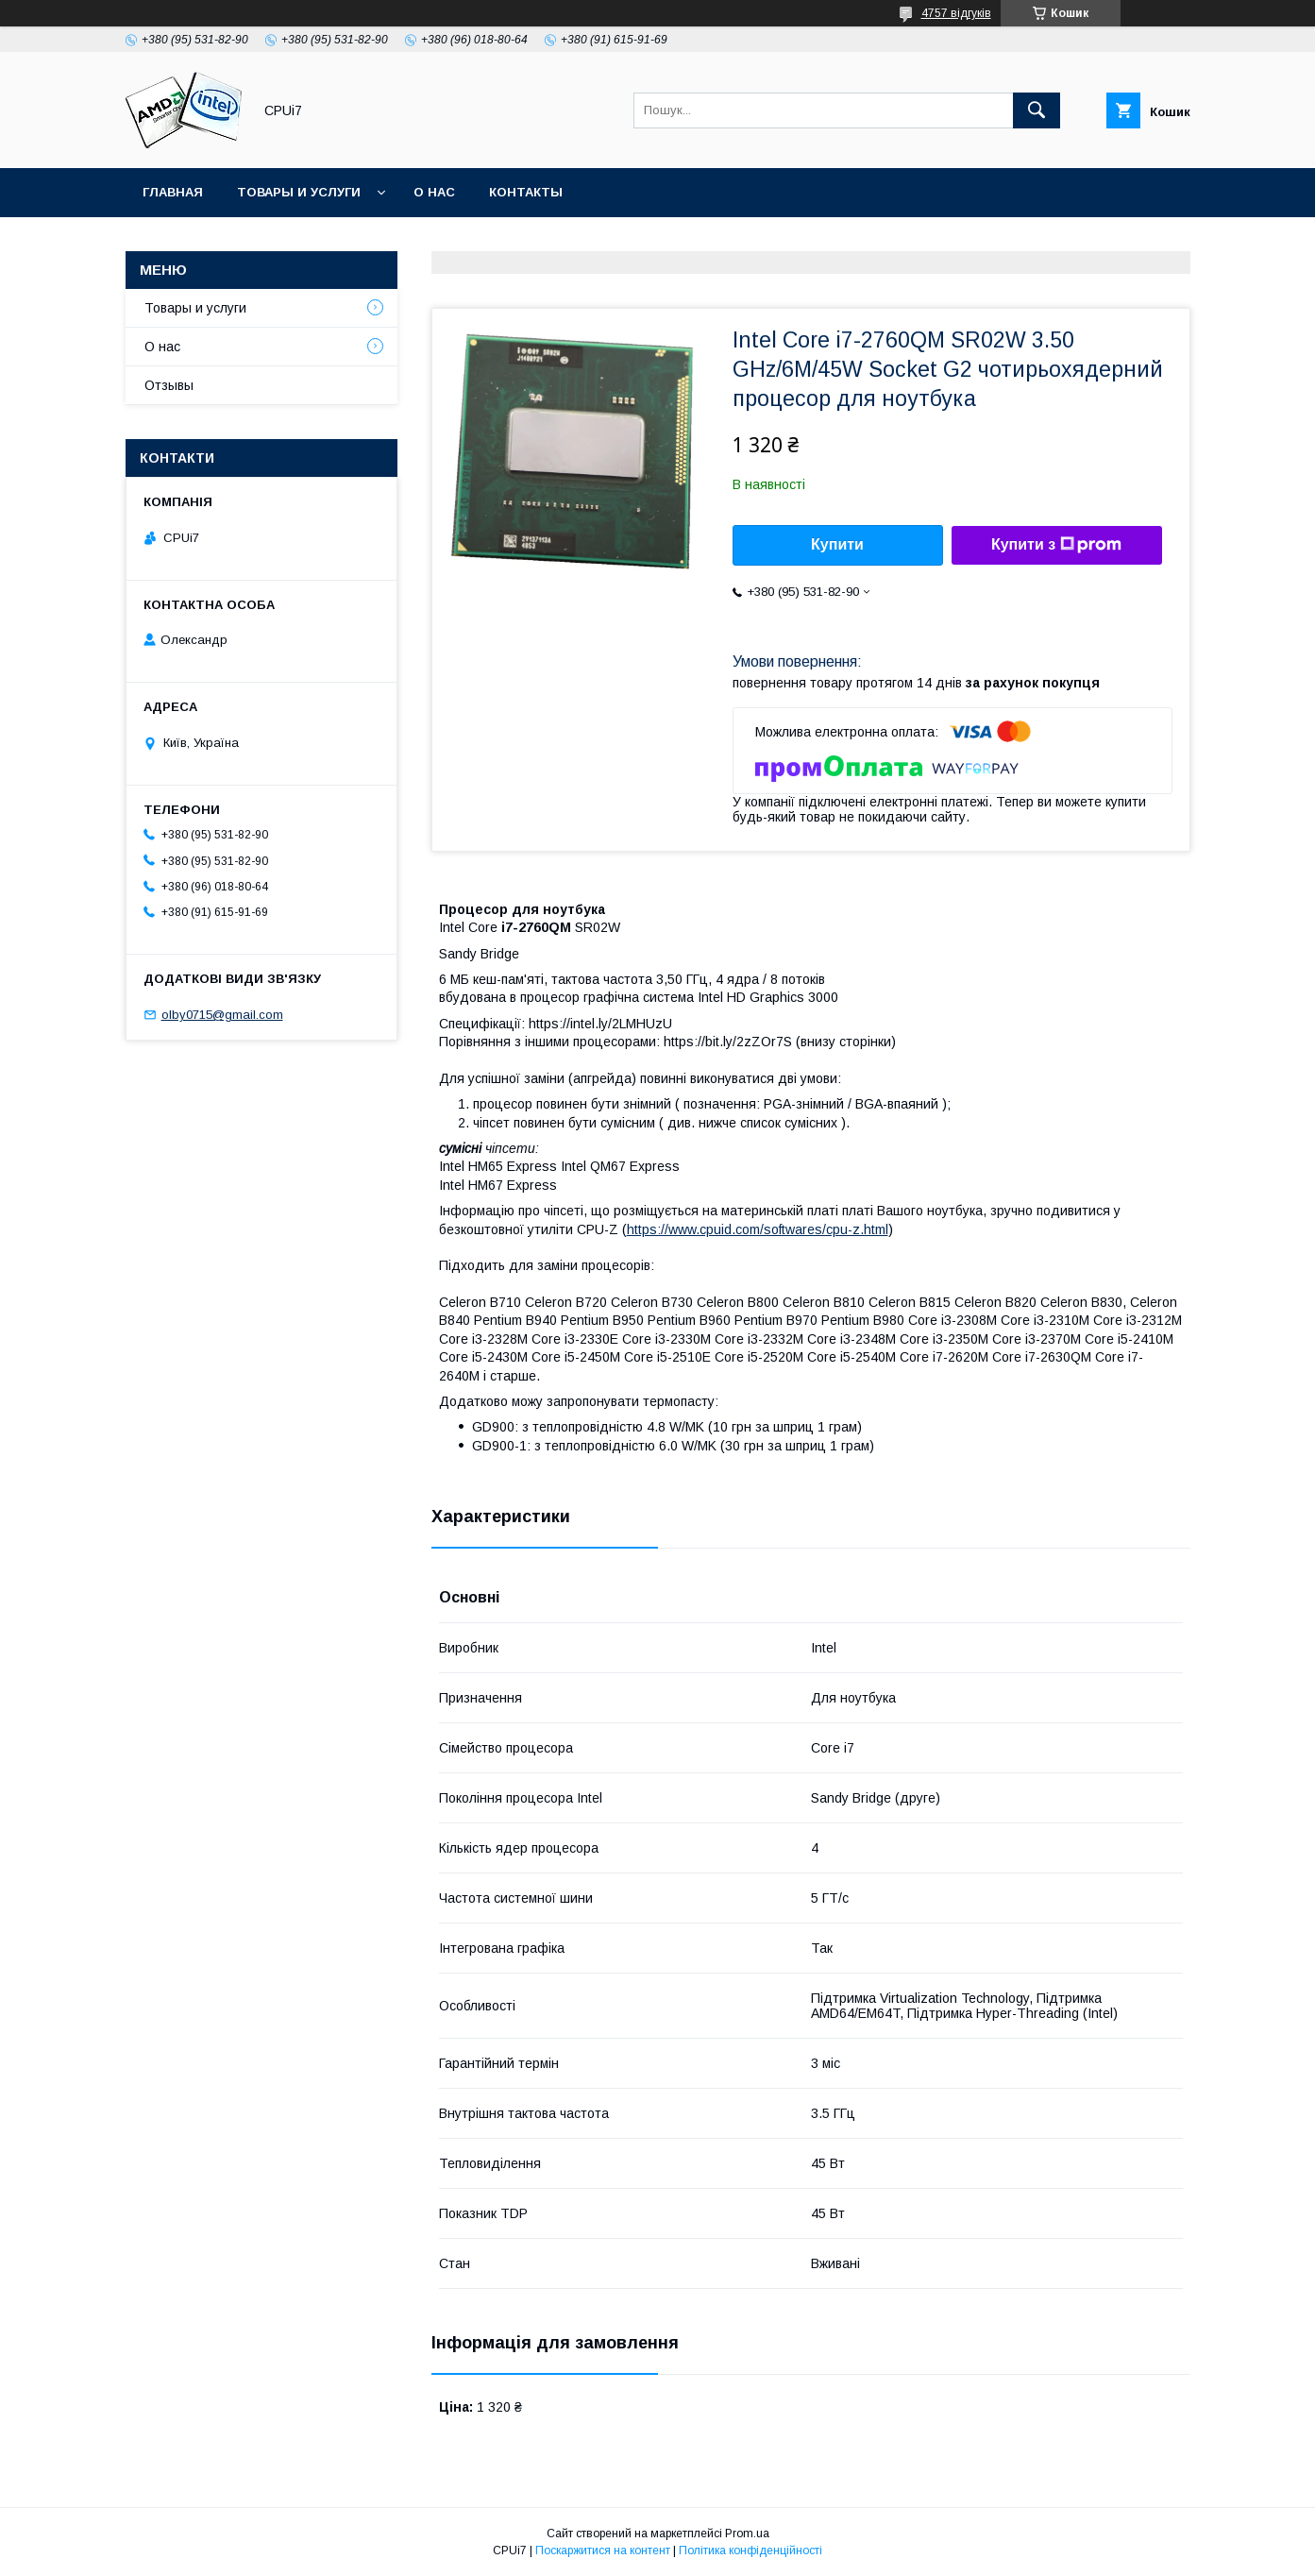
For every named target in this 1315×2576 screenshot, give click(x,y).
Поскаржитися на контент (602, 2550)
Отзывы (169, 385)
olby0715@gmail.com (222, 1015)
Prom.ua (747, 2533)
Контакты (526, 192)
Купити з (1056, 544)
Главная (173, 192)
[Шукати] (1036, 110)
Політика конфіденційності (750, 2550)
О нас (434, 192)
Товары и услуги (299, 192)
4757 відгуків (956, 13)
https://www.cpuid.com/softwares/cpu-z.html (757, 1229)
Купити (837, 544)
